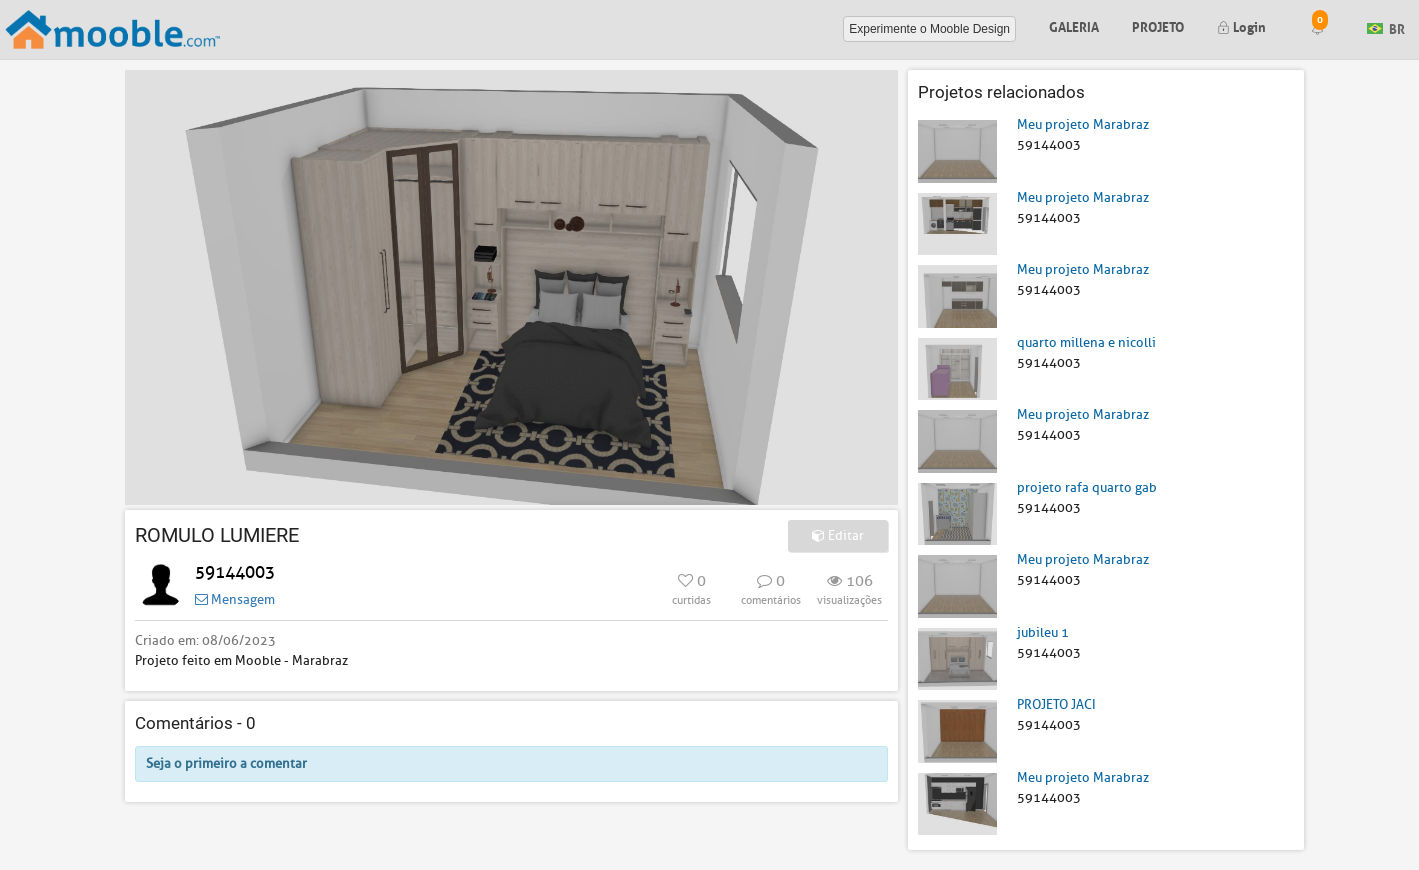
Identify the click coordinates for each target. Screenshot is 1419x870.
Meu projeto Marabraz (1083, 124)
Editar (838, 535)
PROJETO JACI (1056, 704)
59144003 (235, 572)
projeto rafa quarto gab (1087, 487)
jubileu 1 (1043, 632)
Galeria (1074, 25)
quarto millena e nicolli (1086, 342)
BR (1386, 27)
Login (1241, 25)
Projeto (1158, 25)
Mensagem (235, 599)
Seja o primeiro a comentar (226, 763)
